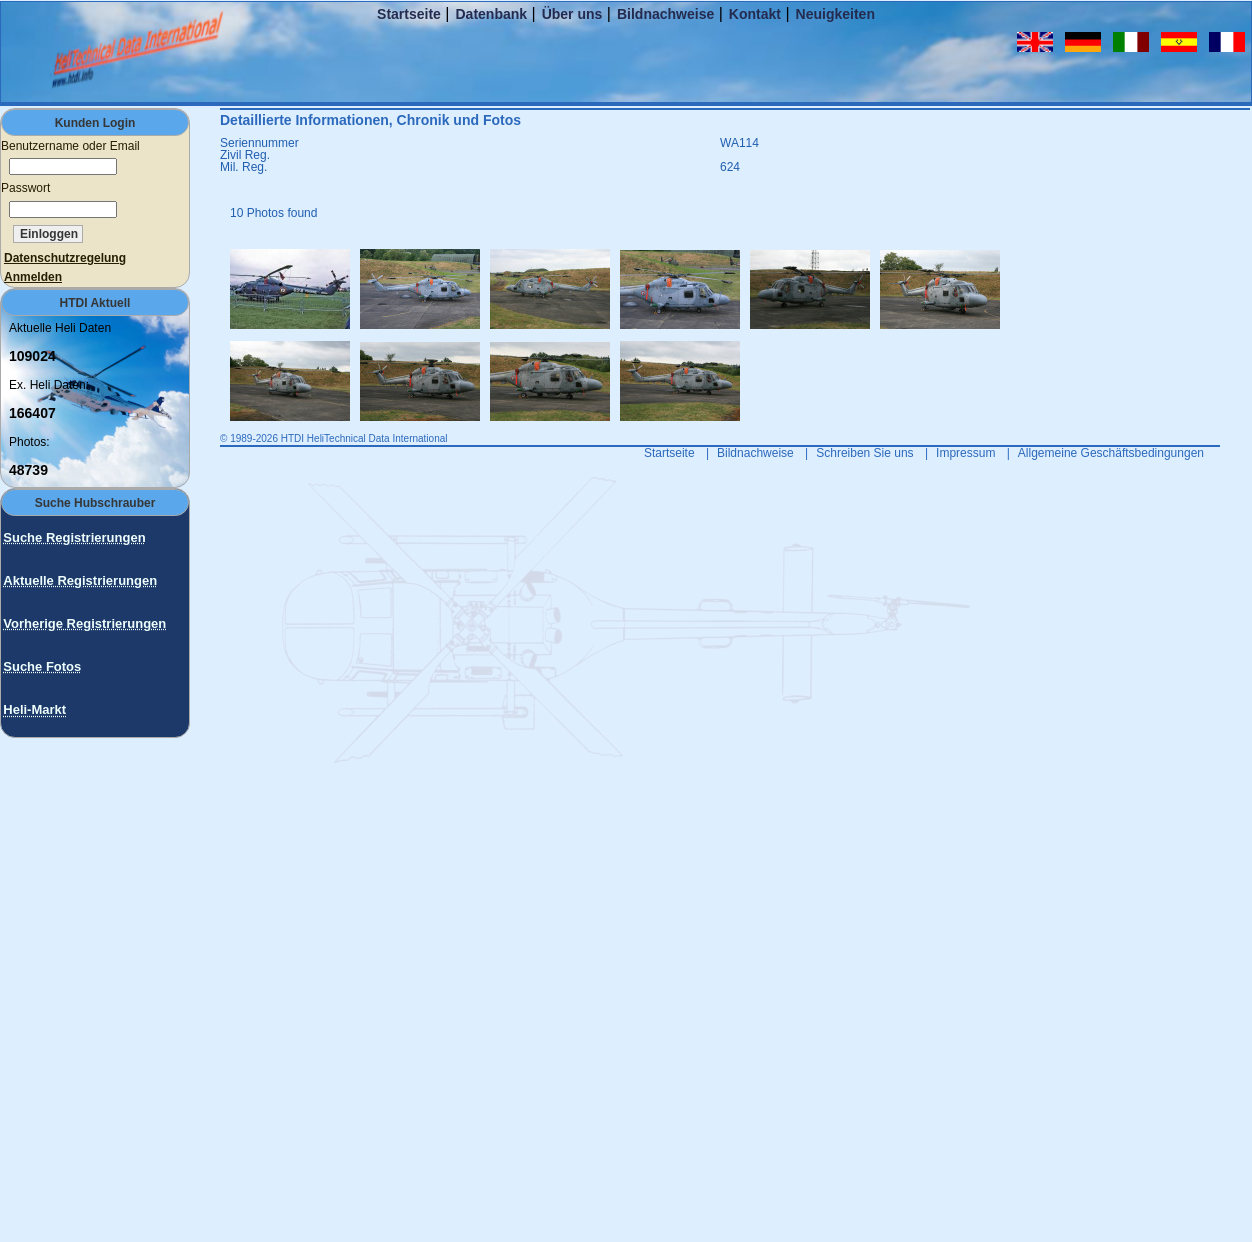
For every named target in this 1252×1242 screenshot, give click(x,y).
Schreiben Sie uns (864, 453)
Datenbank (491, 14)
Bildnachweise (665, 14)
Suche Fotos (42, 666)
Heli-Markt (34, 709)
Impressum (965, 453)
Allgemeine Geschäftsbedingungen (1111, 453)
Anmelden (33, 277)
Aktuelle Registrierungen (80, 580)
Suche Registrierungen (74, 537)
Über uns (572, 14)
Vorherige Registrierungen (84, 623)
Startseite (409, 14)
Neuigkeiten (835, 14)
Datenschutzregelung (65, 258)
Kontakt (755, 14)
